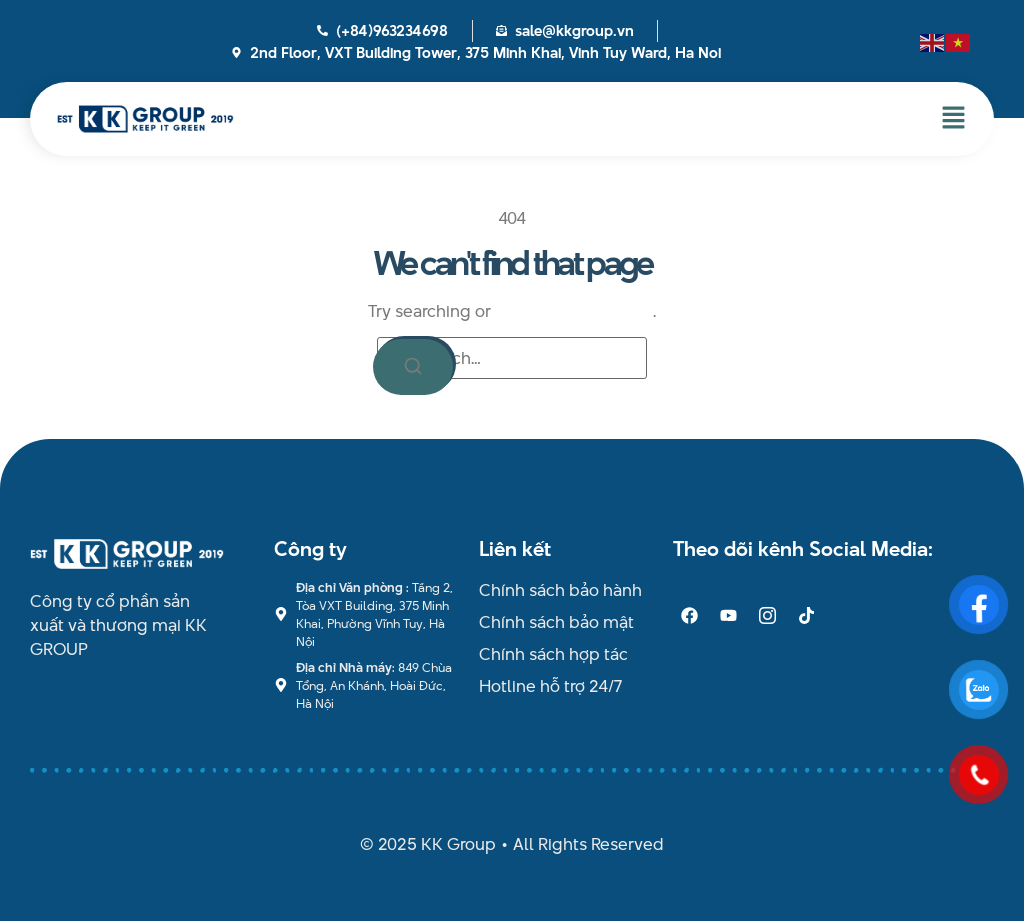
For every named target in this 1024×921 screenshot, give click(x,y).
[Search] (413, 367)
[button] (954, 118)
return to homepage (574, 311)
